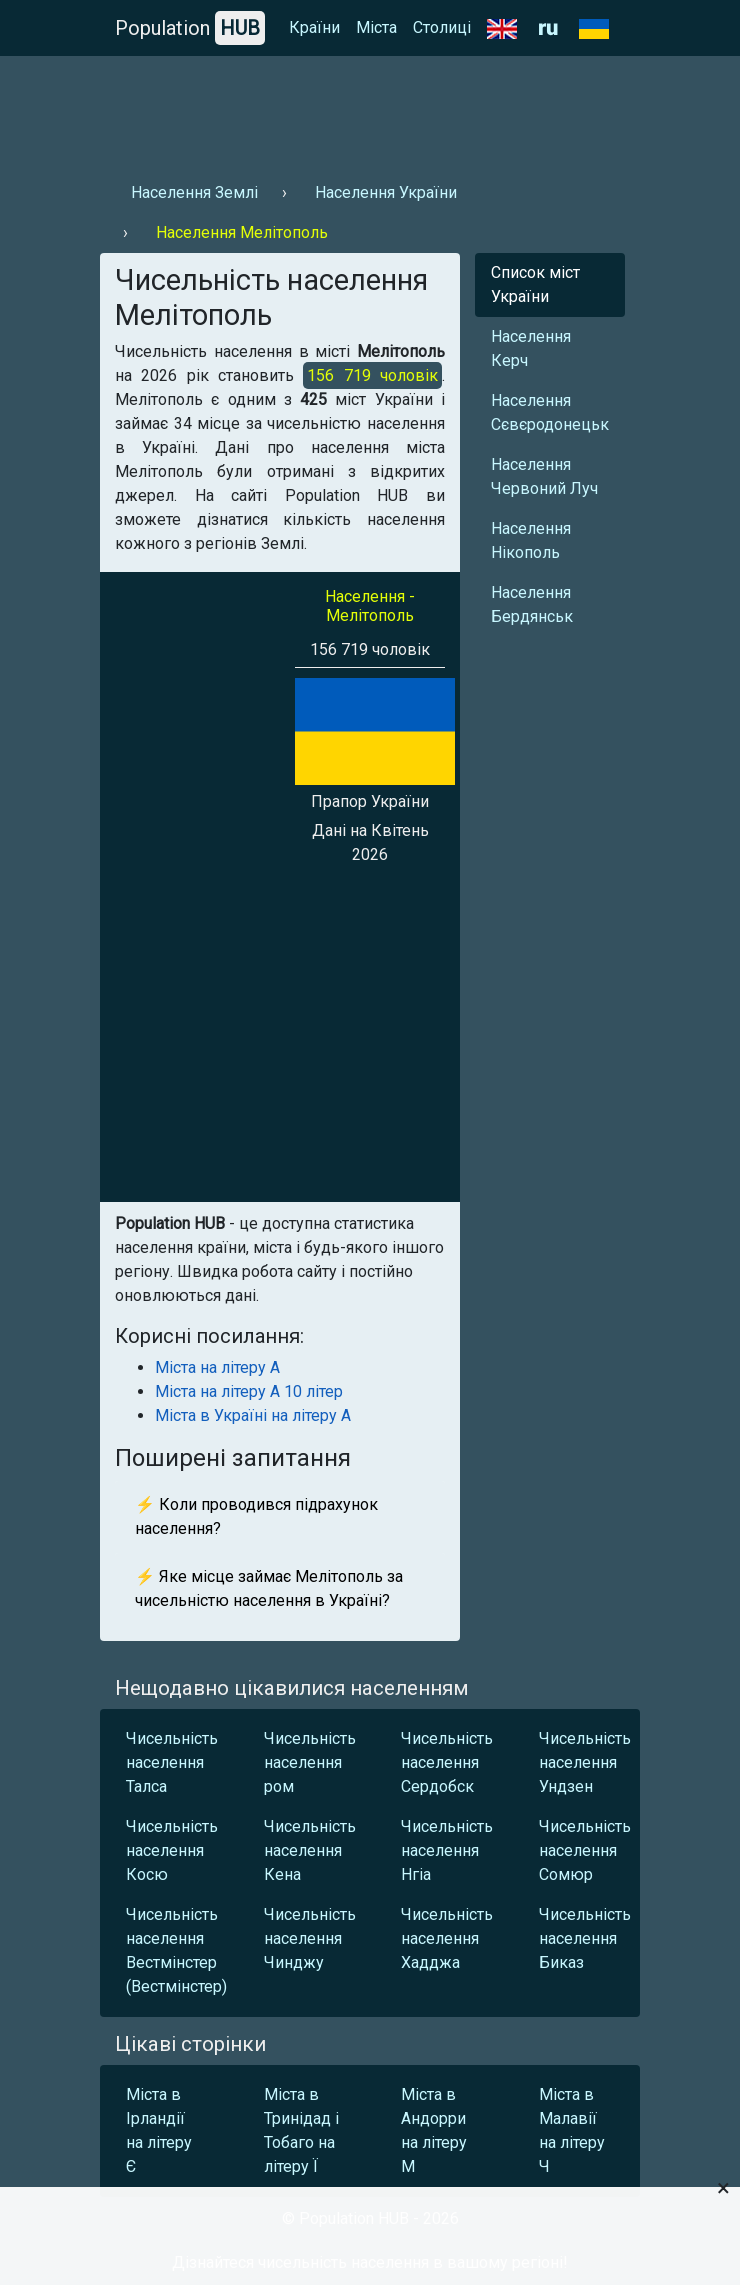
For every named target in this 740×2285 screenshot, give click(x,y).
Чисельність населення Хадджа (447, 1938)
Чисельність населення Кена (310, 1850)
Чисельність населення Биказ (585, 1938)
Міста (376, 27)
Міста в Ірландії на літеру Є (159, 2130)
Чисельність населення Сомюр (585, 1850)
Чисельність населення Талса (172, 1762)
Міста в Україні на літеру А (253, 1415)
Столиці (442, 27)
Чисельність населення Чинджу (310, 1938)
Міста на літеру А (217, 1367)
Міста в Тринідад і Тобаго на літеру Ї (301, 2130)
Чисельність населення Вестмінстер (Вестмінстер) (172, 1950)
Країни (314, 27)
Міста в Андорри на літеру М (434, 2130)
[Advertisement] (370, 111)
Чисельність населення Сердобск (447, 1762)
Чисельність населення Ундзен (585, 1762)
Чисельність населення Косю (172, 1850)
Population (190, 28)
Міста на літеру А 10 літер (249, 1391)
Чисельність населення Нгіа (447, 1850)
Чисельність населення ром (310, 1762)
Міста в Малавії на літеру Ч (572, 2130)
